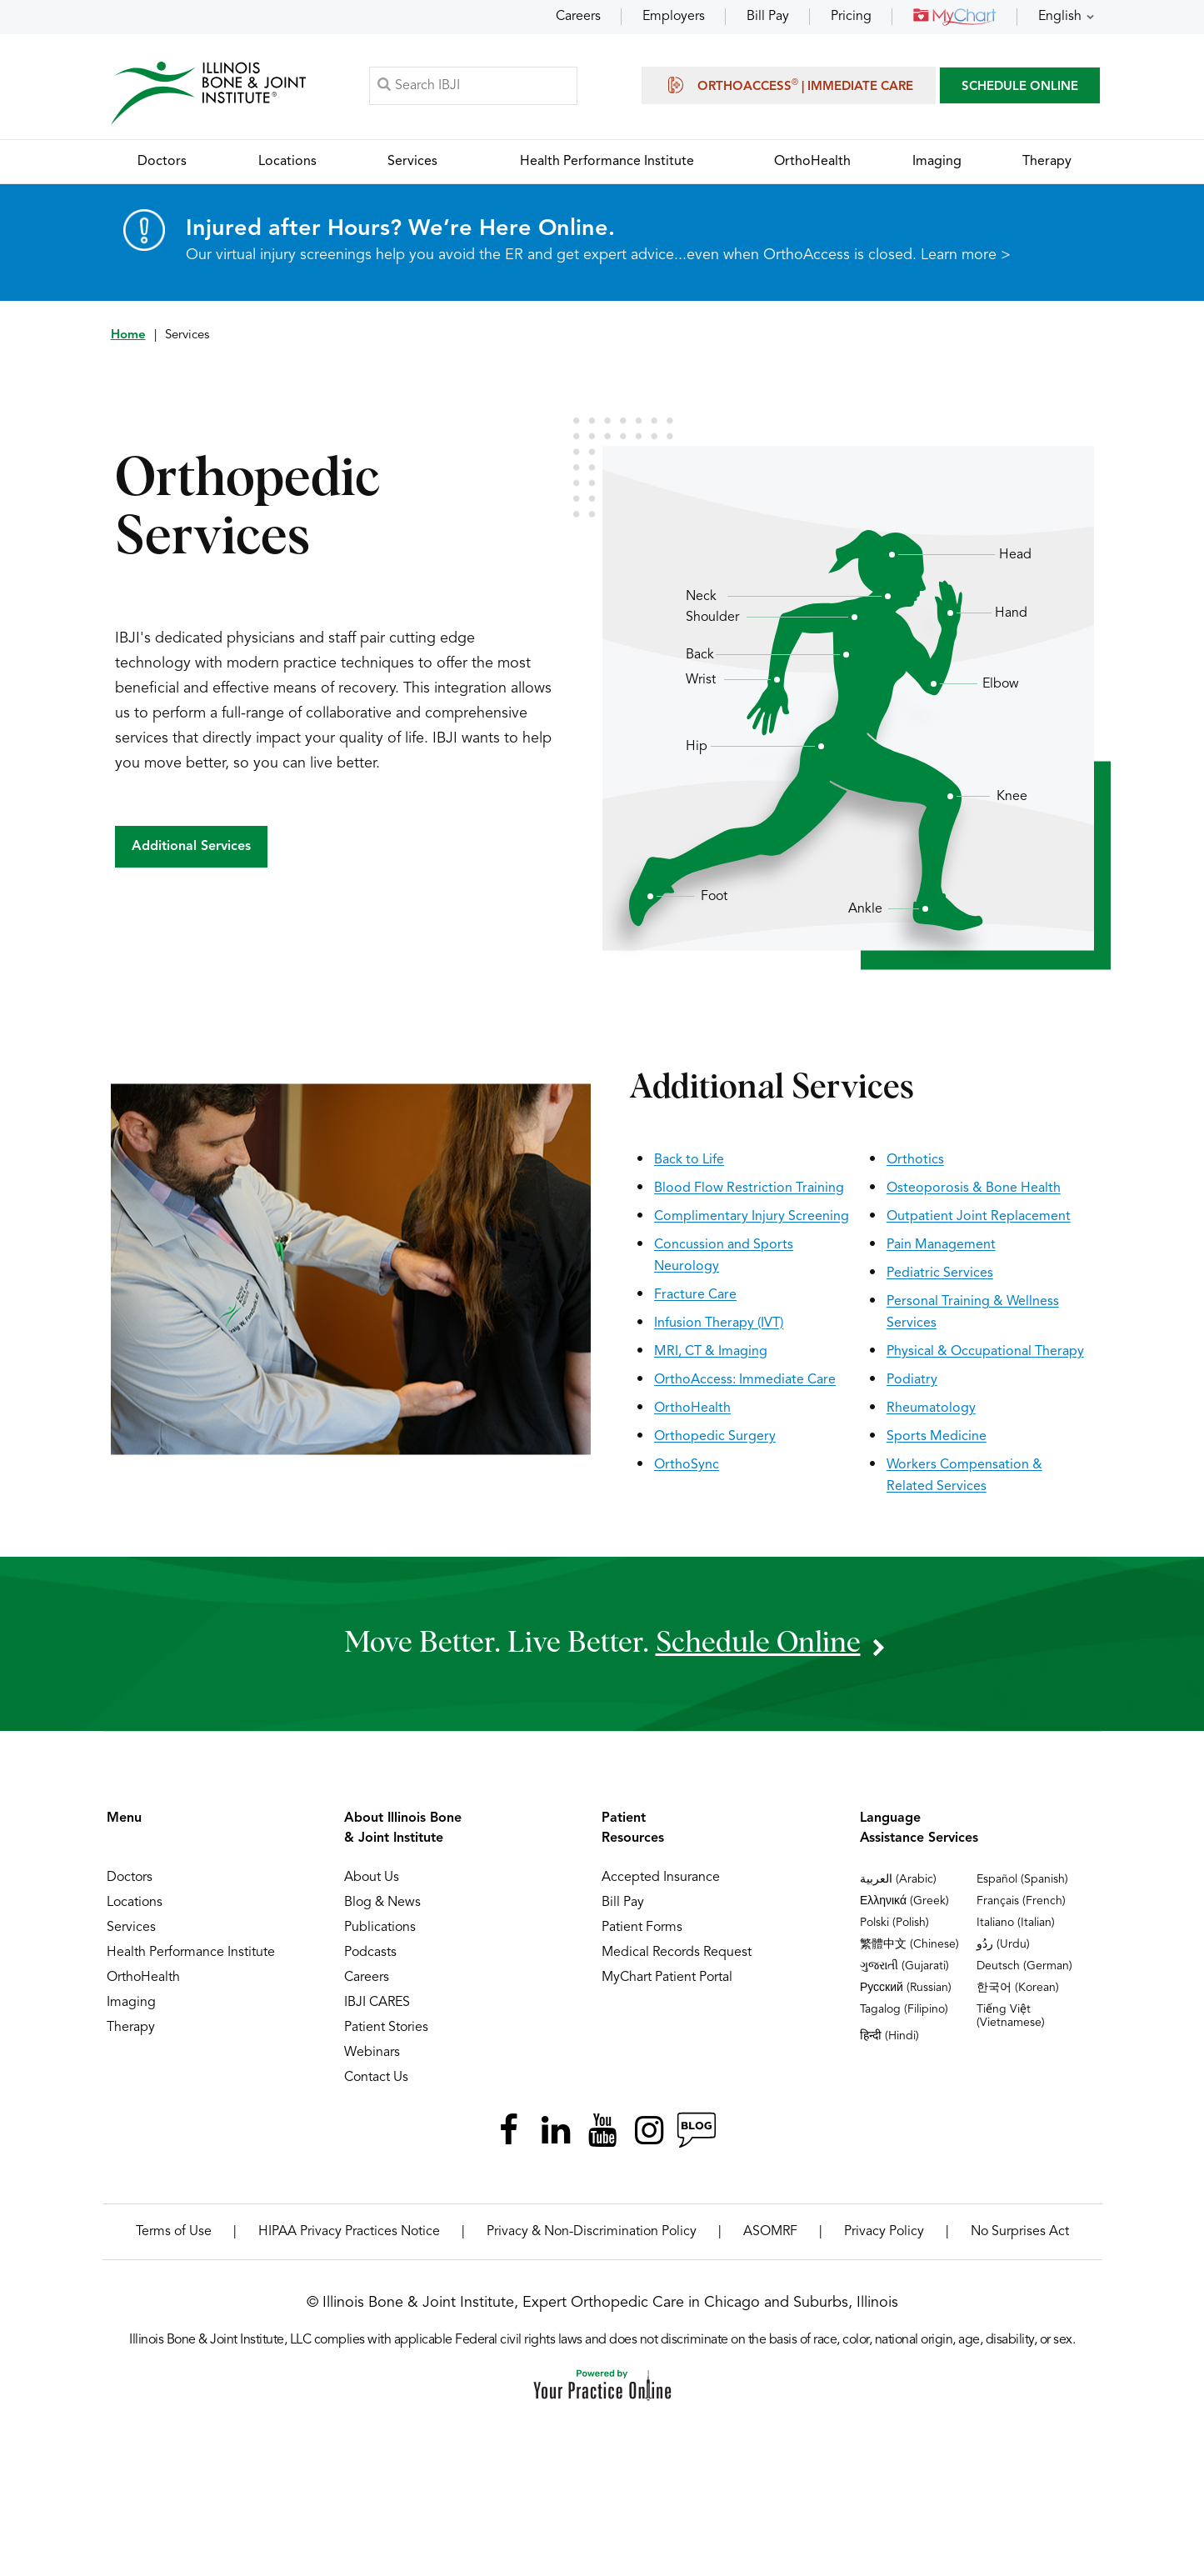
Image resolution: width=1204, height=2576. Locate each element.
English (1060, 16)
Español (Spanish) (1022, 1879)
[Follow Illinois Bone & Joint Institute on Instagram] (649, 2130)
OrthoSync (686, 1465)
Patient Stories (386, 2027)
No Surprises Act (1020, 2231)
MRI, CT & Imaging (710, 1351)
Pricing (851, 16)
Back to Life (689, 1160)
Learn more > (966, 255)
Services (131, 1927)
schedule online (758, 1643)
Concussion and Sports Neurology (723, 1255)
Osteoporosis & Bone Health (974, 1188)
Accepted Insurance (661, 1877)
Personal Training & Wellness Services (973, 1312)
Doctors (129, 1877)
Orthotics (915, 1160)
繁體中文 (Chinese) (909, 1944)
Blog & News (382, 1902)
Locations (134, 1902)
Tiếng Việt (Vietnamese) (1011, 2015)
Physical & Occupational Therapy (985, 1351)
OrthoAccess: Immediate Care (745, 1380)
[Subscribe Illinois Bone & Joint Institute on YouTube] (602, 2130)
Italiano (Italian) (1016, 1922)
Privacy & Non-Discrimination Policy (592, 2231)
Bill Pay (768, 16)
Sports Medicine (937, 1436)
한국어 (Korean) (1018, 1987)
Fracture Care (695, 1295)
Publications (380, 1927)
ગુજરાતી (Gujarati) (904, 1966)
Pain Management (941, 1245)
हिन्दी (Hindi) (889, 2036)
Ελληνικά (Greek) (904, 1901)
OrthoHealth (692, 1408)
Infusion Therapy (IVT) (718, 1323)
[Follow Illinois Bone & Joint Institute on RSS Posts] (696, 2130)
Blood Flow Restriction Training (749, 1188)
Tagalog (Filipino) (904, 2009)
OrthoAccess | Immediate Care (788, 85)
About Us (371, 1877)
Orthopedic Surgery (715, 1436)
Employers (673, 16)
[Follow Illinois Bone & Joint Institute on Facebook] (509, 2130)
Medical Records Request (677, 1952)
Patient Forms (642, 1927)
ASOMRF (770, 2231)
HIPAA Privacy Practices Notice (349, 2231)
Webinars (372, 2052)
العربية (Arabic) (898, 1879)
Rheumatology (931, 1408)
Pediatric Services (940, 1273)
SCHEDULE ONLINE (1020, 87)
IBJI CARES (377, 2002)
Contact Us (376, 2077)
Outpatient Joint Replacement (979, 1216)
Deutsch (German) (1024, 1966)
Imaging (131, 2002)
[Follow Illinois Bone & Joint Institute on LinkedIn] (556, 2130)
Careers (578, 16)
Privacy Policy (884, 2231)
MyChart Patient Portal (667, 1977)
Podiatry (912, 1380)
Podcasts (370, 1952)
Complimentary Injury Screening (751, 1216)
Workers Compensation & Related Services (964, 1475)
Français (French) (1021, 1901)
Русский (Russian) (906, 1987)
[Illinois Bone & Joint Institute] (208, 92)
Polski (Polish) (894, 1922)
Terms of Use (174, 2231)
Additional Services (191, 846)
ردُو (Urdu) (1003, 1944)
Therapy (131, 2027)
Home (128, 335)
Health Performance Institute (191, 1952)
